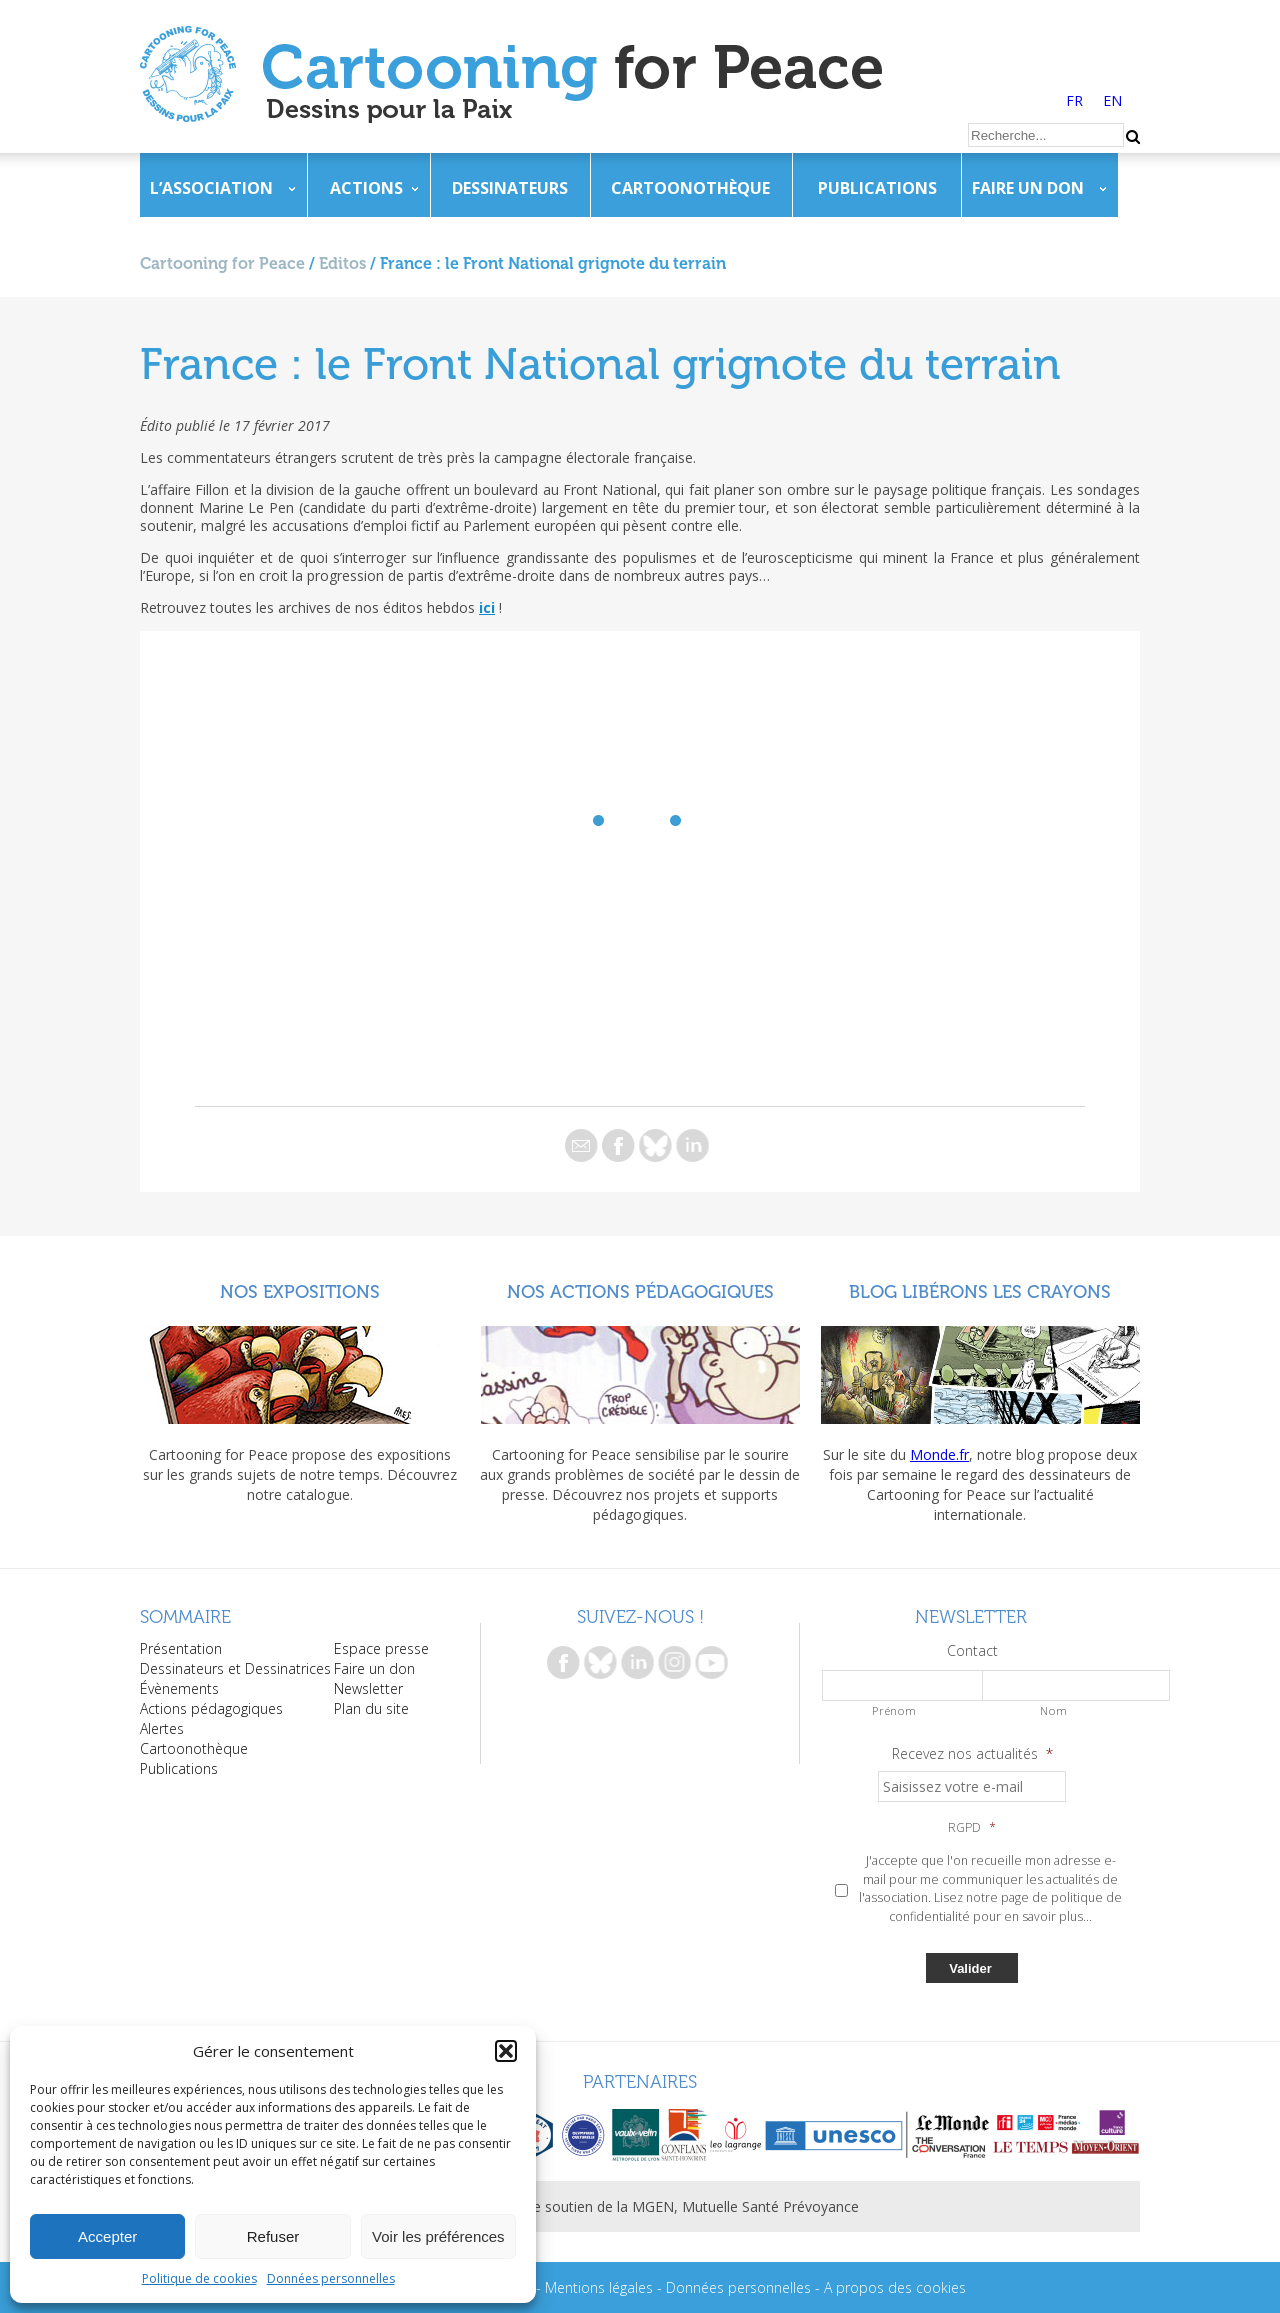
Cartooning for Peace (222, 263)
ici (487, 607)
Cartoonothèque (690, 188)
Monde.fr (939, 1454)
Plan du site (371, 1708)
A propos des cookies (895, 2287)
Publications (877, 188)
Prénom (894, 1710)
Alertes (162, 1728)
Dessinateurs (510, 188)
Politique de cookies (199, 2278)
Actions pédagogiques (211, 1708)
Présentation (181, 1648)
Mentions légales (599, 2287)
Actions (366, 188)
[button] (506, 2051)
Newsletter (368, 1688)
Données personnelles (331, 2278)
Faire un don (1028, 188)
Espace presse (381, 1648)
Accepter (107, 2236)
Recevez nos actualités (972, 1754)
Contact (972, 1651)
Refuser (273, 2236)
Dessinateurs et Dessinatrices (235, 1668)
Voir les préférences (438, 2236)
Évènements (179, 1688)
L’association (211, 188)
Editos (342, 263)
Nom (1053, 1710)
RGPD (972, 1828)
